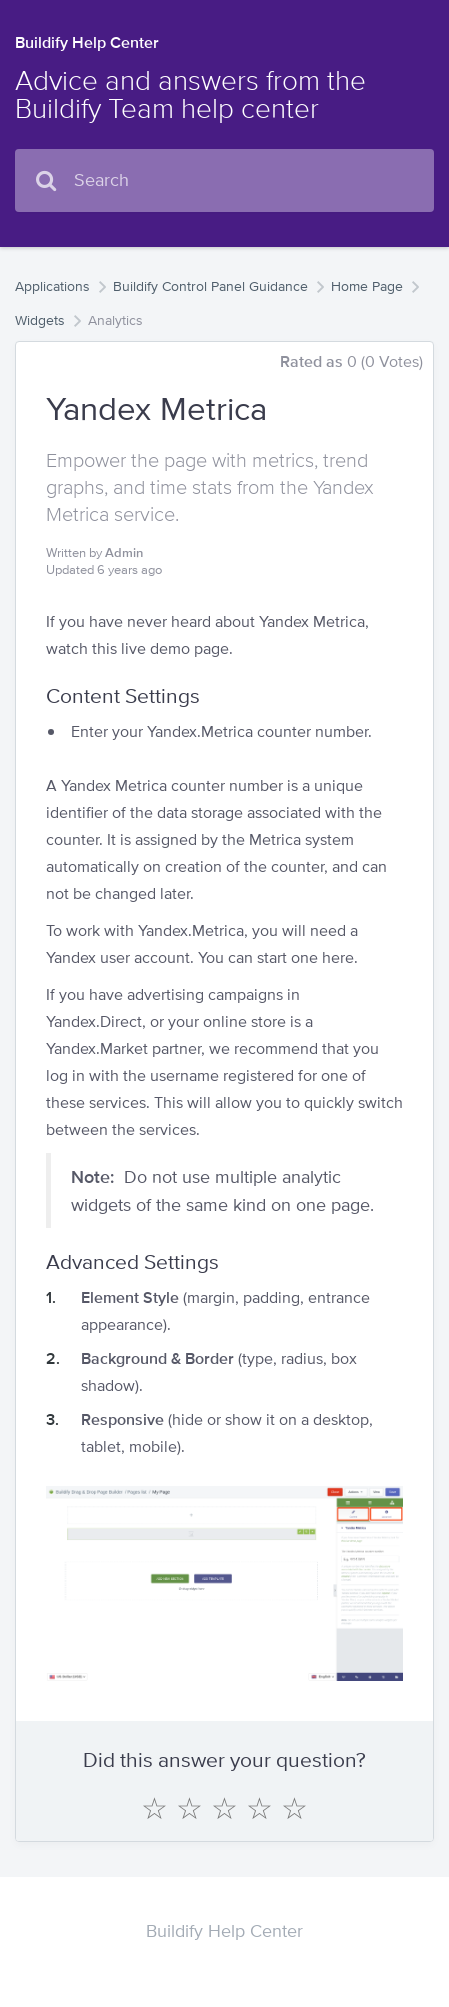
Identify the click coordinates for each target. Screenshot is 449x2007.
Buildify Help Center (87, 42)
